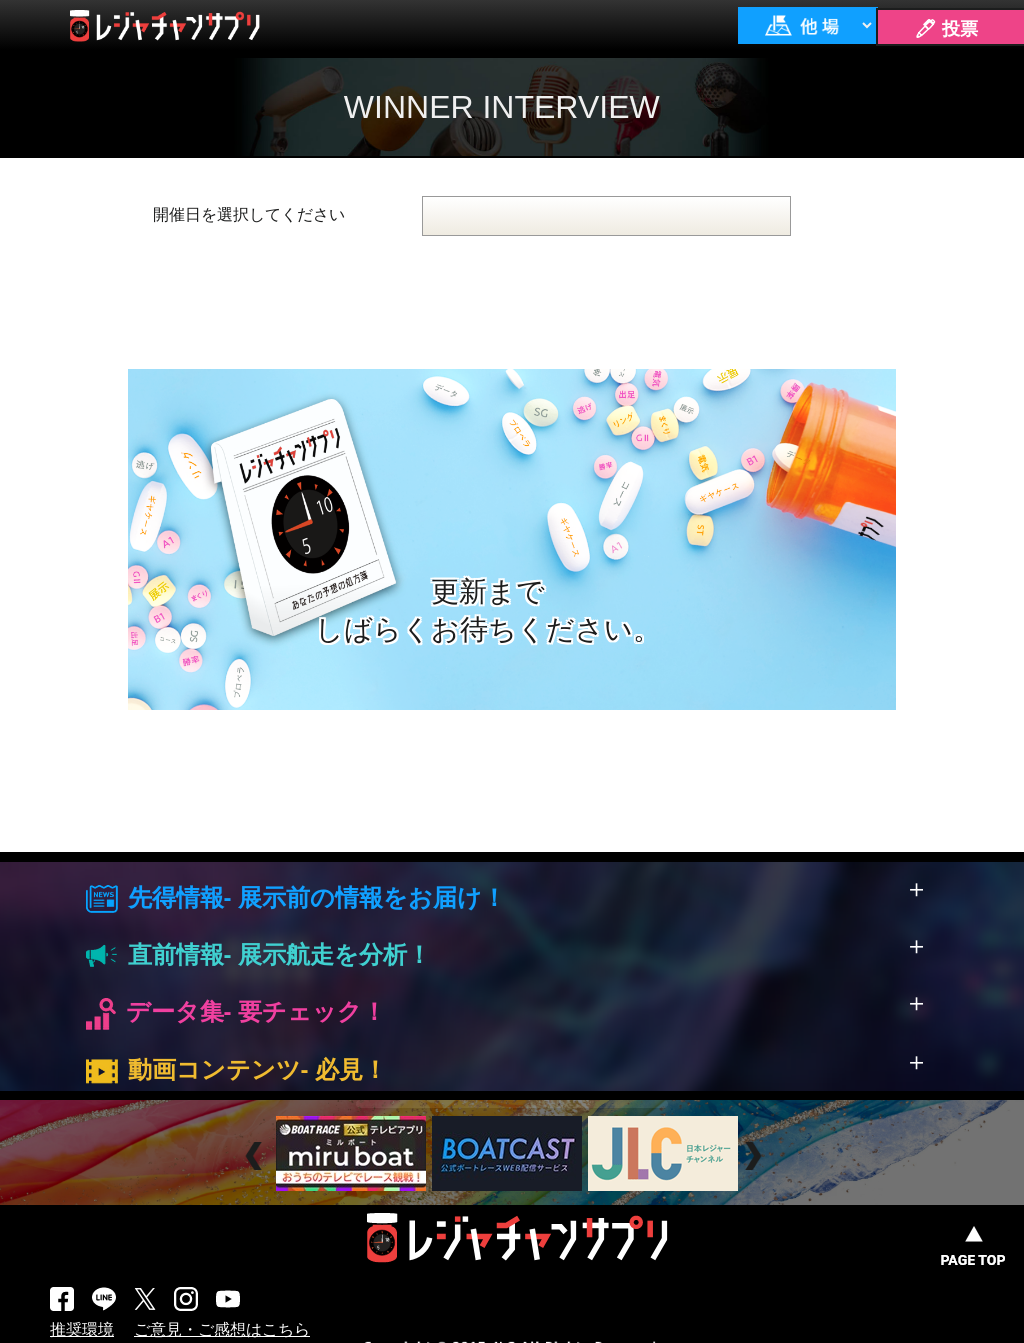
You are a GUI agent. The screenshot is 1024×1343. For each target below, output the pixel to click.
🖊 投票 (946, 29)
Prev (256, 1156)
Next (755, 1156)
